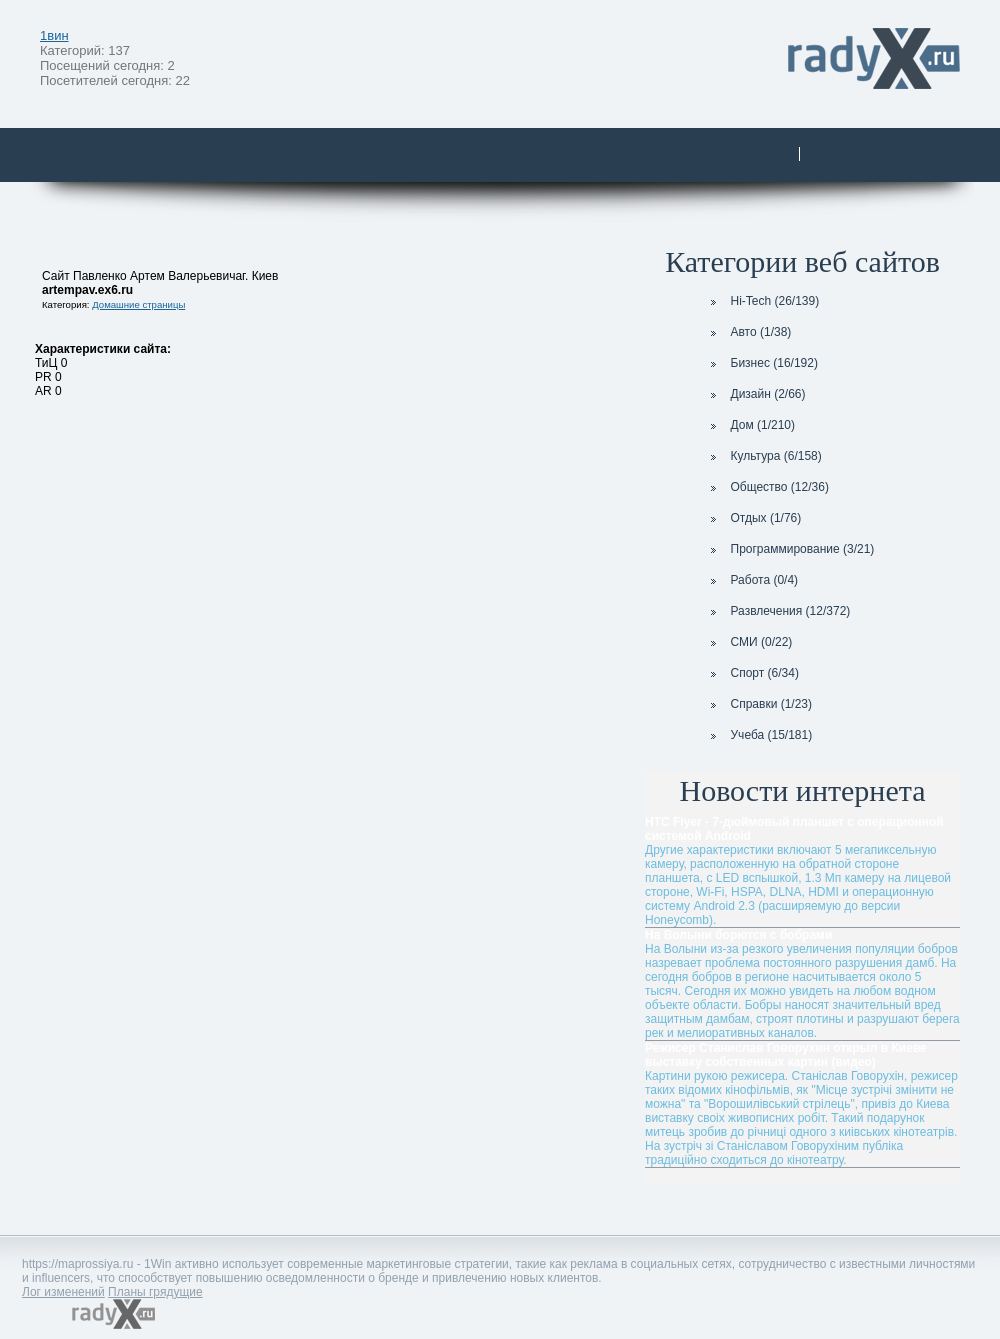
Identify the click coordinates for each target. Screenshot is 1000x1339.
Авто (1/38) (749, 332)
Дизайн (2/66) (756, 394)
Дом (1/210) (751, 425)
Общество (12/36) (767, 487)
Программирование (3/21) (790, 549)
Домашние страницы (138, 304)
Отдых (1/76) (754, 518)
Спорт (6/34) (752, 673)
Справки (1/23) (759, 704)
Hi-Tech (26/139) (763, 301)
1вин (54, 35)
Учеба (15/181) (759, 735)
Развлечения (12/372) (778, 611)
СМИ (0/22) (749, 642)
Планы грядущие (155, 1292)
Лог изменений (63, 1292)
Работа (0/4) (752, 580)
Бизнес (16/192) (762, 363)
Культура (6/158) (764, 456)
